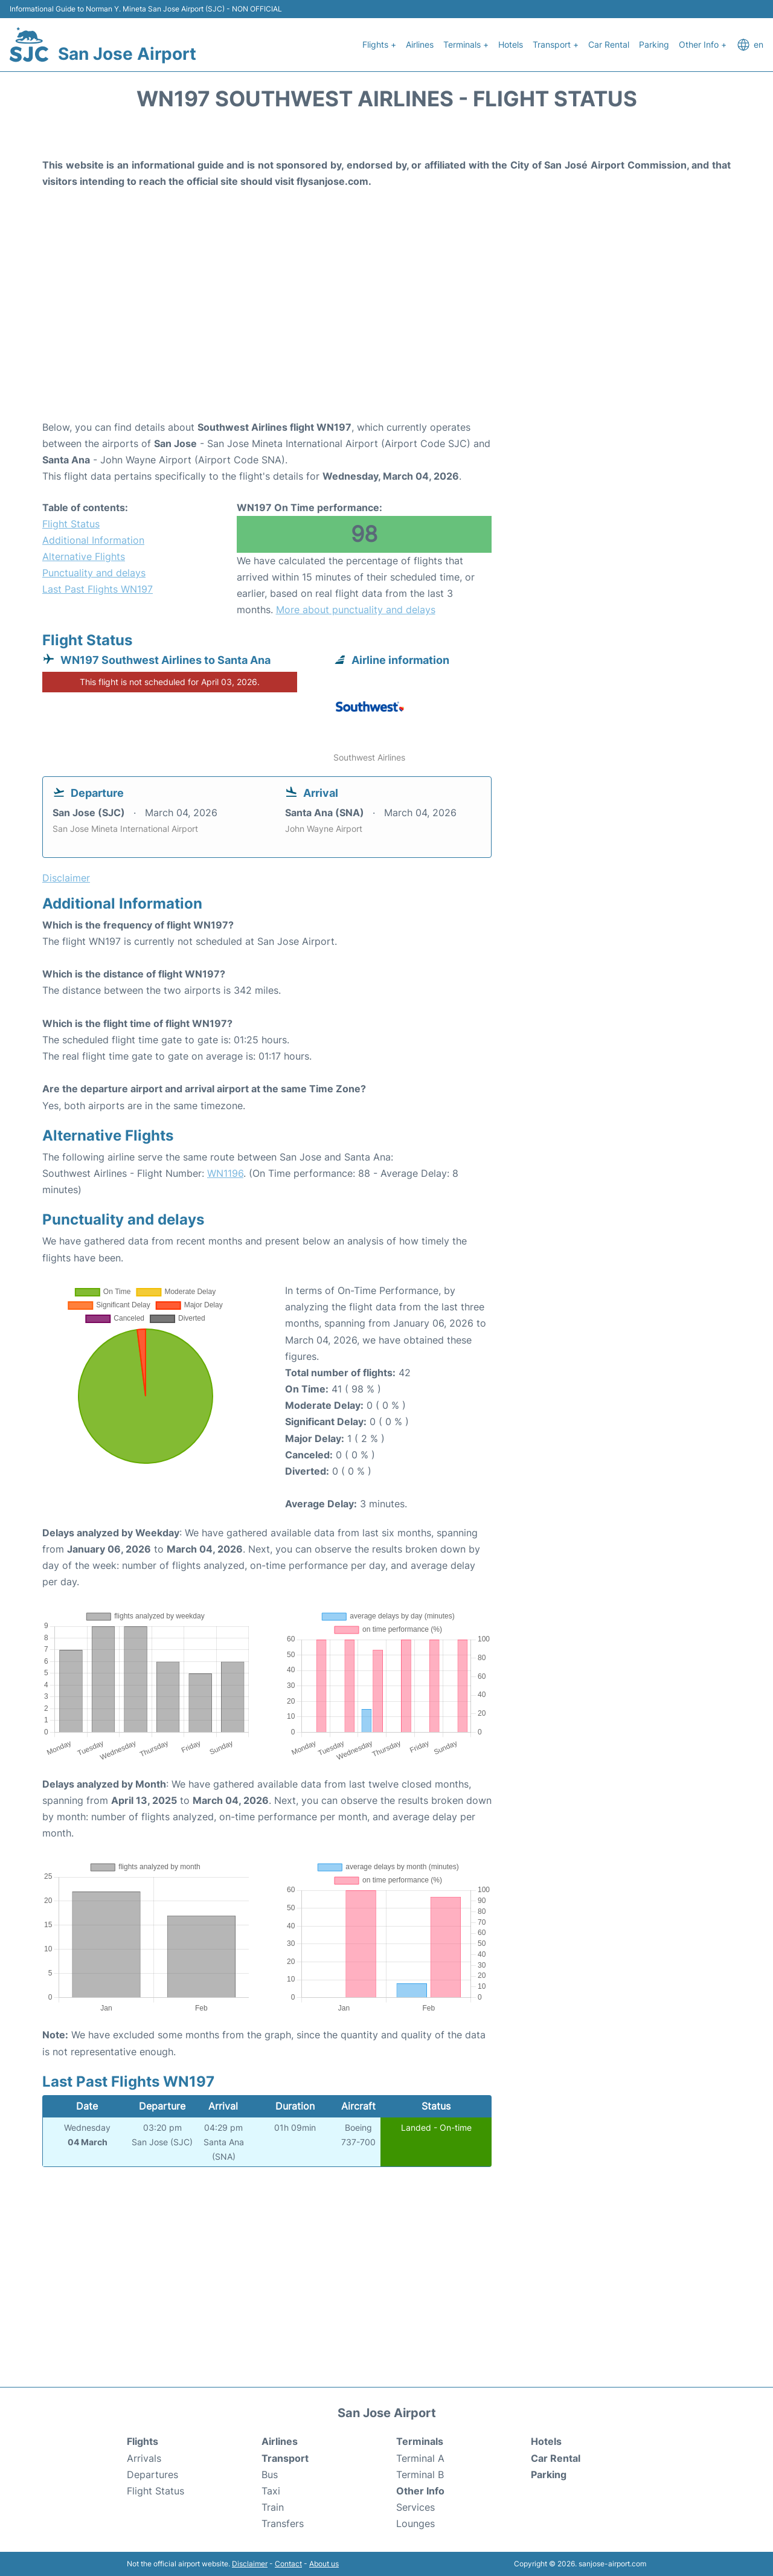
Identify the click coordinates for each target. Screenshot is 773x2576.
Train (272, 2507)
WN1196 (225, 1173)
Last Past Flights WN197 (97, 589)
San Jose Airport (127, 53)
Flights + (379, 44)
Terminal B (420, 2474)
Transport (285, 2458)
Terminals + (466, 44)
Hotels (510, 44)
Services (415, 2507)
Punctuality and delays (94, 573)
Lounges (415, 2523)
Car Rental (608, 44)
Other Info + (702, 44)
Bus (269, 2474)
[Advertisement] (386, 322)
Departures (152, 2474)
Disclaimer (250, 2563)
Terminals (419, 2441)
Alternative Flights (83, 556)
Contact (288, 2563)
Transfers (282, 2523)
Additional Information (93, 540)
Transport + (556, 44)
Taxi (270, 2491)
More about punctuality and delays (355, 610)
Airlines (420, 44)
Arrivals (144, 2458)
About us (324, 2563)
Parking (654, 44)
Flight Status (71, 524)
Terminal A (420, 2458)
